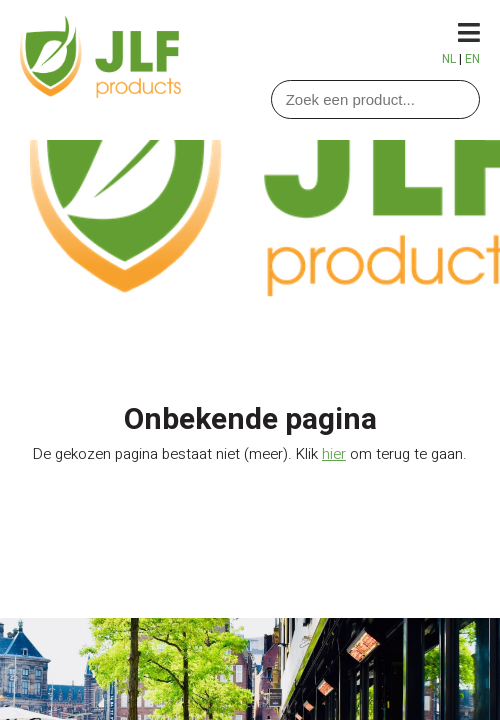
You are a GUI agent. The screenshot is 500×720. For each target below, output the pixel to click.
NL (449, 59)
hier (334, 454)
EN (472, 59)
